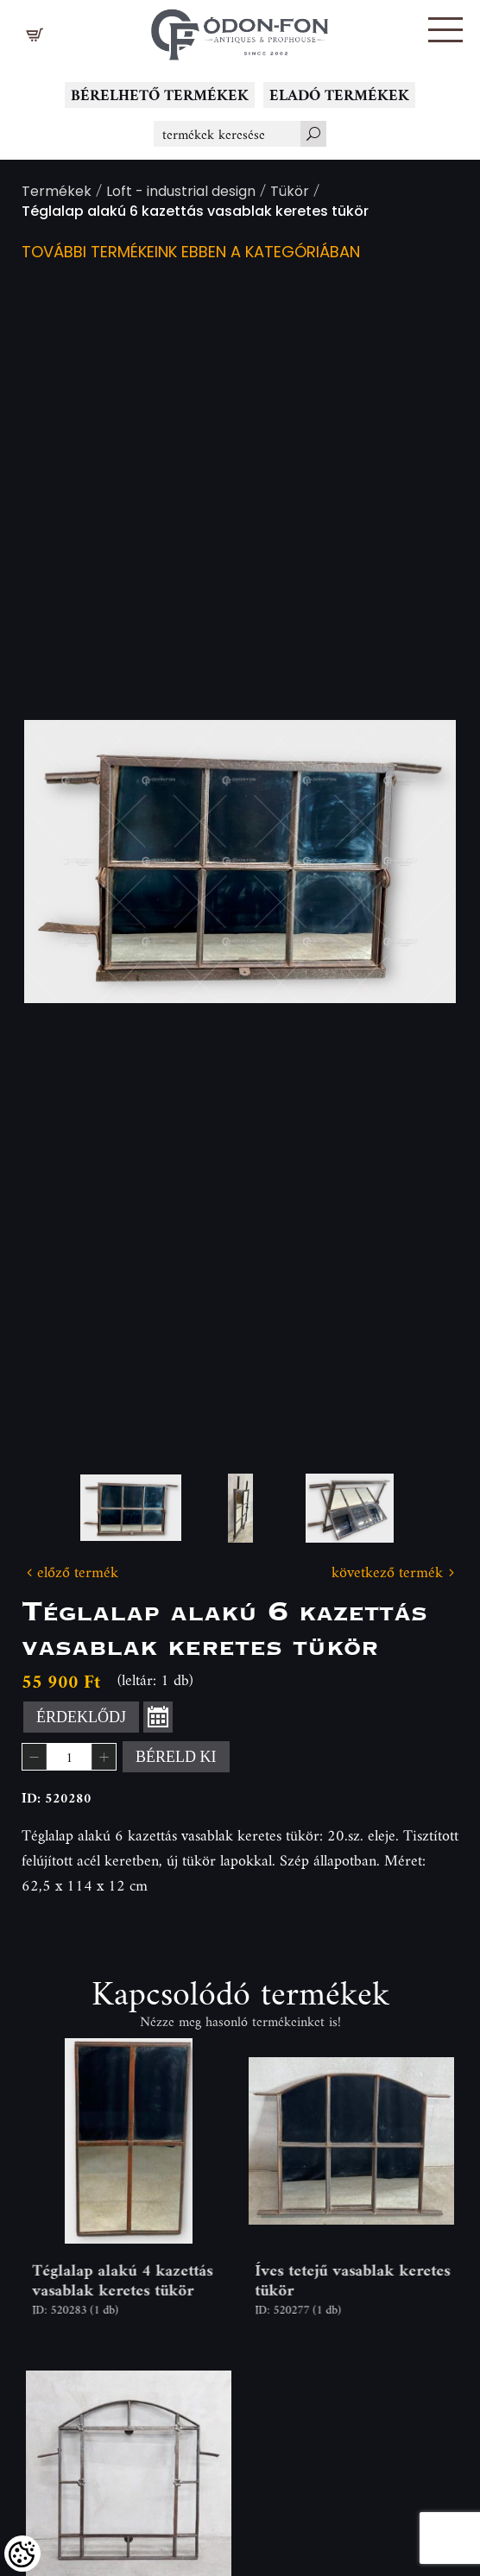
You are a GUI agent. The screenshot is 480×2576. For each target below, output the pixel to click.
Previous (65, 861)
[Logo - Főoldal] (240, 30)
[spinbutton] (69, 1757)
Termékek (57, 193)
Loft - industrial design (181, 193)
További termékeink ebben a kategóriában (191, 253)
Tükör (289, 193)
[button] (445, 30)
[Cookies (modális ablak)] (22, 2553)
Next (415, 861)
